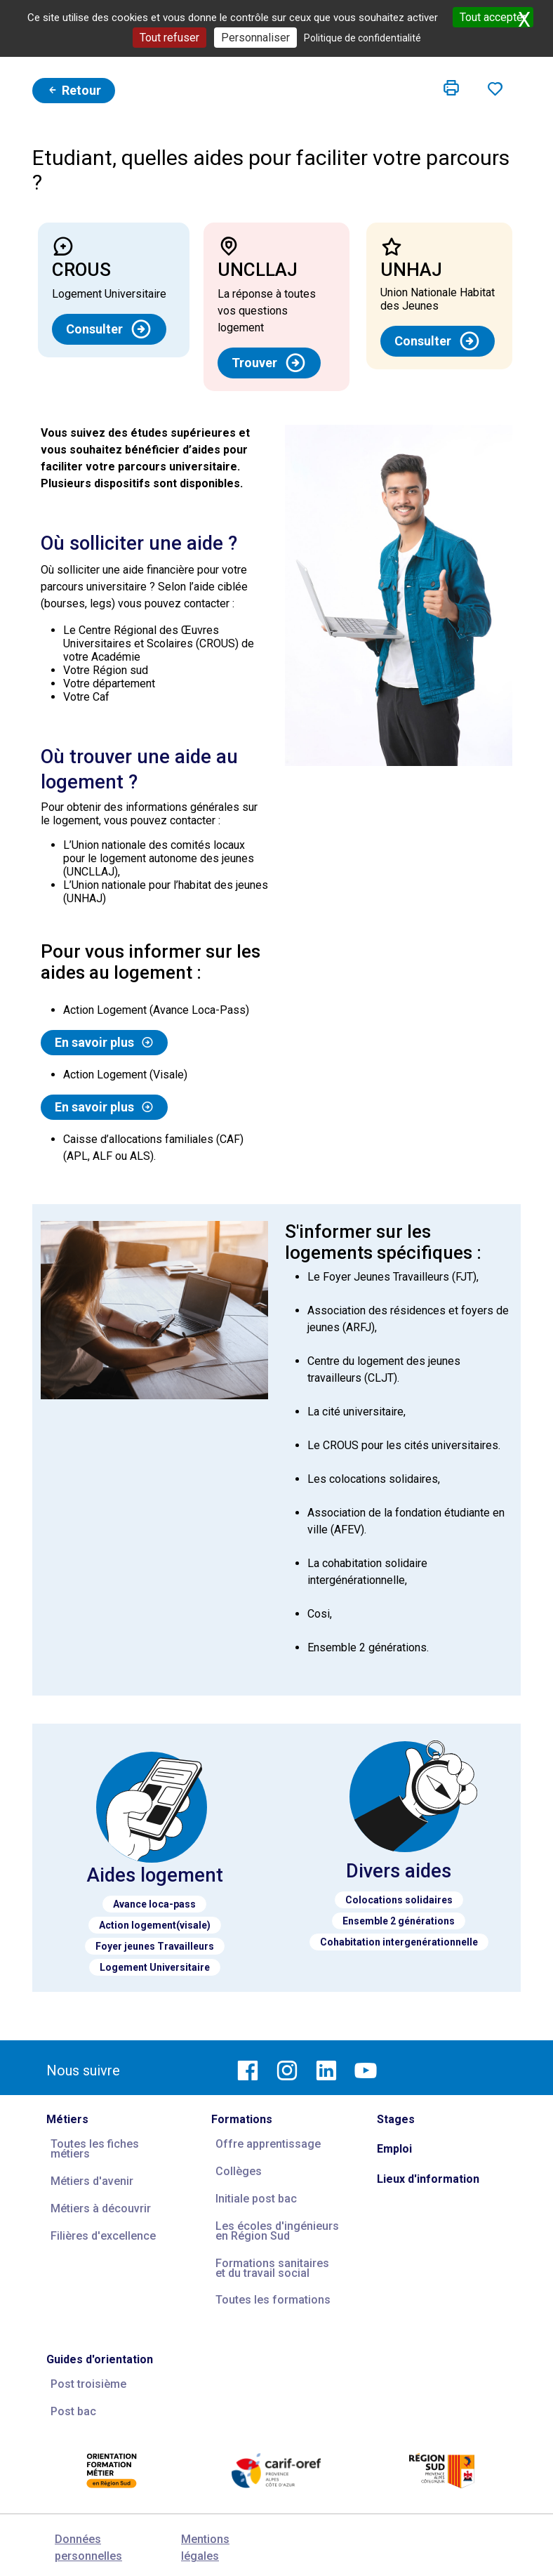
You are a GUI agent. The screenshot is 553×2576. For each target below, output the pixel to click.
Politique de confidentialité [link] (362, 38)
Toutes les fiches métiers (95, 2148)
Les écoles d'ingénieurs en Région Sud (277, 2231)
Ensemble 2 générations (398, 1921)
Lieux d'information (428, 2179)
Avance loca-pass (154, 1904)
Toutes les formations (273, 2299)
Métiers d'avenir (92, 2181)
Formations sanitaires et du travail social (272, 2268)
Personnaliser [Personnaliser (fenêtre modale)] (255, 37)
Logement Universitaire (155, 1967)
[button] (451, 88)
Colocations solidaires (399, 1899)
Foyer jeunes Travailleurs (154, 1946)
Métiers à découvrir (101, 2208)
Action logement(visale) (155, 1925)
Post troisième (88, 2384)
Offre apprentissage (268, 2144)
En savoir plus (104, 1042)
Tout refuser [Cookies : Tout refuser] (169, 37)
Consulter (109, 329)
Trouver (269, 363)
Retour (73, 90)
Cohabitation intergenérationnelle (399, 1942)
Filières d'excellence (103, 2236)
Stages (396, 2119)
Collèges (238, 2171)
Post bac (73, 2411)
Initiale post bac (256, 2198)
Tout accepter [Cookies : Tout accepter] (493, 17)
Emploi (394, 2148)
